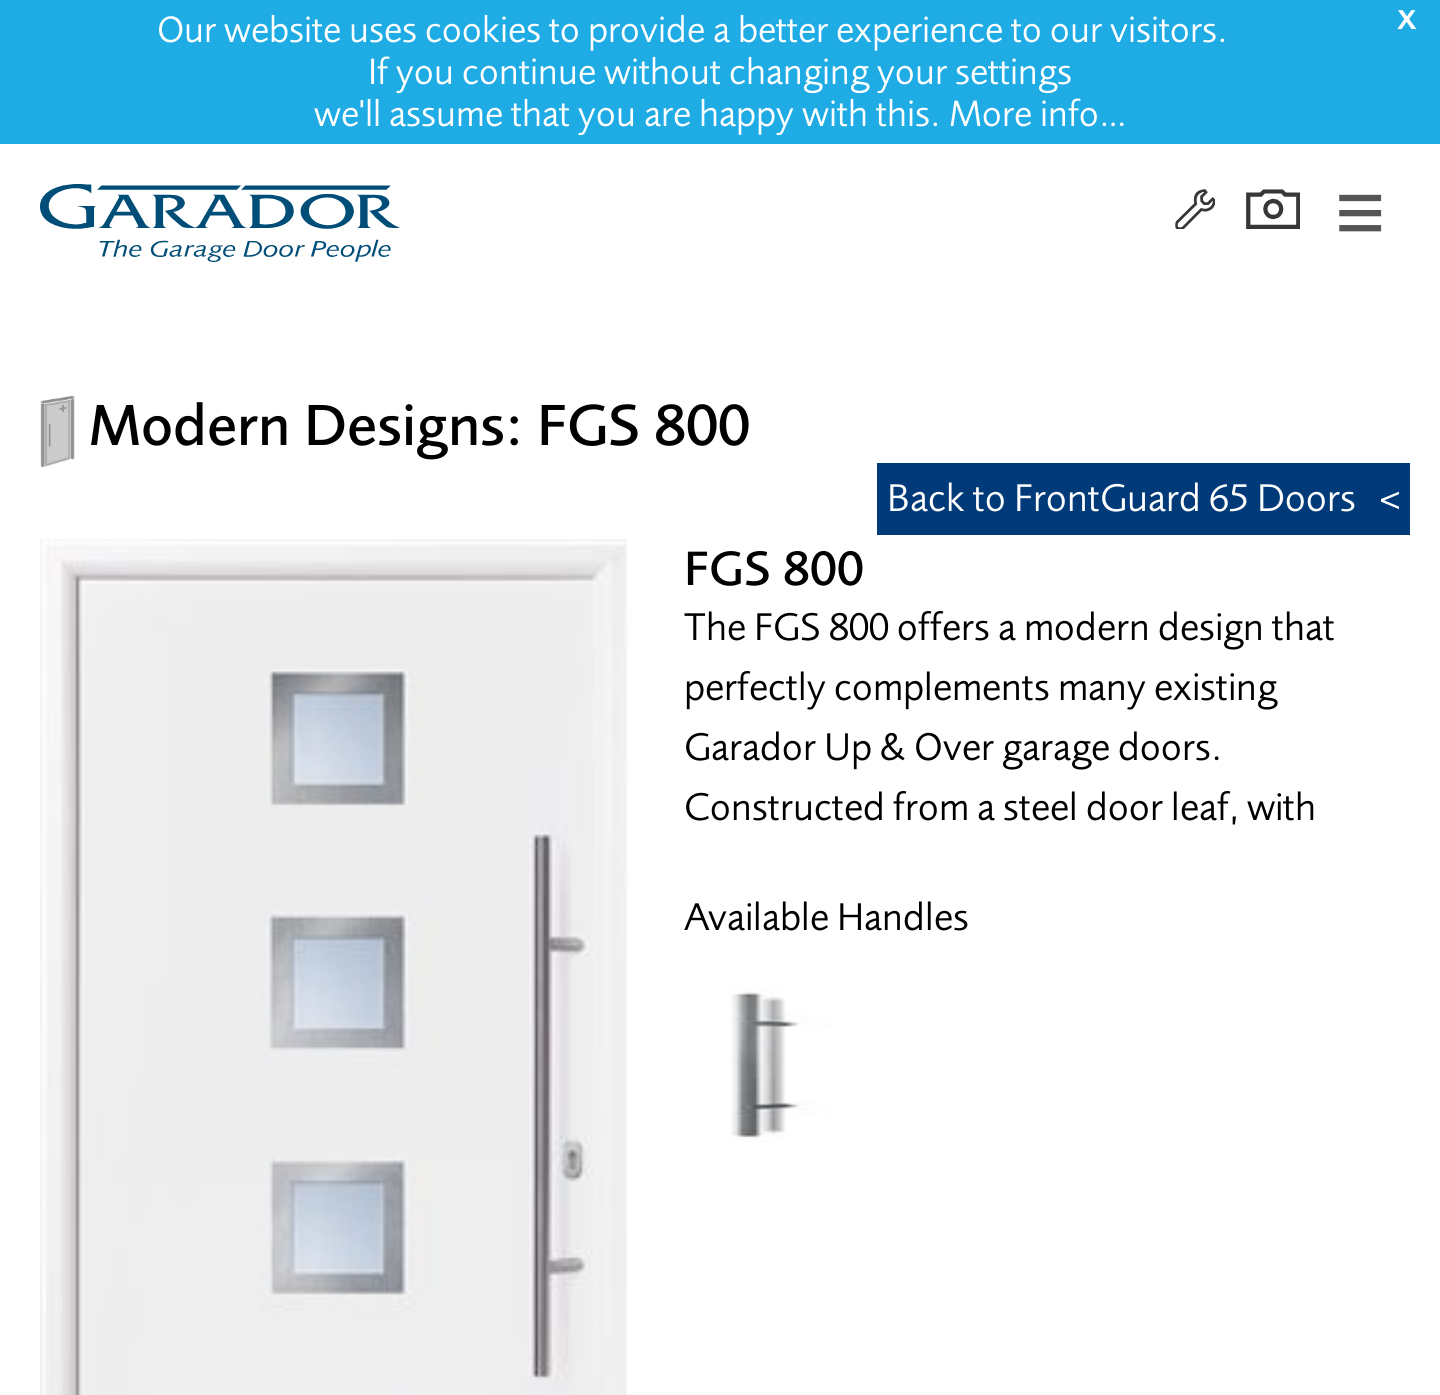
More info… (1038, 114)
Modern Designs (297, 425)
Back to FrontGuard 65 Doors (1121, 498)
